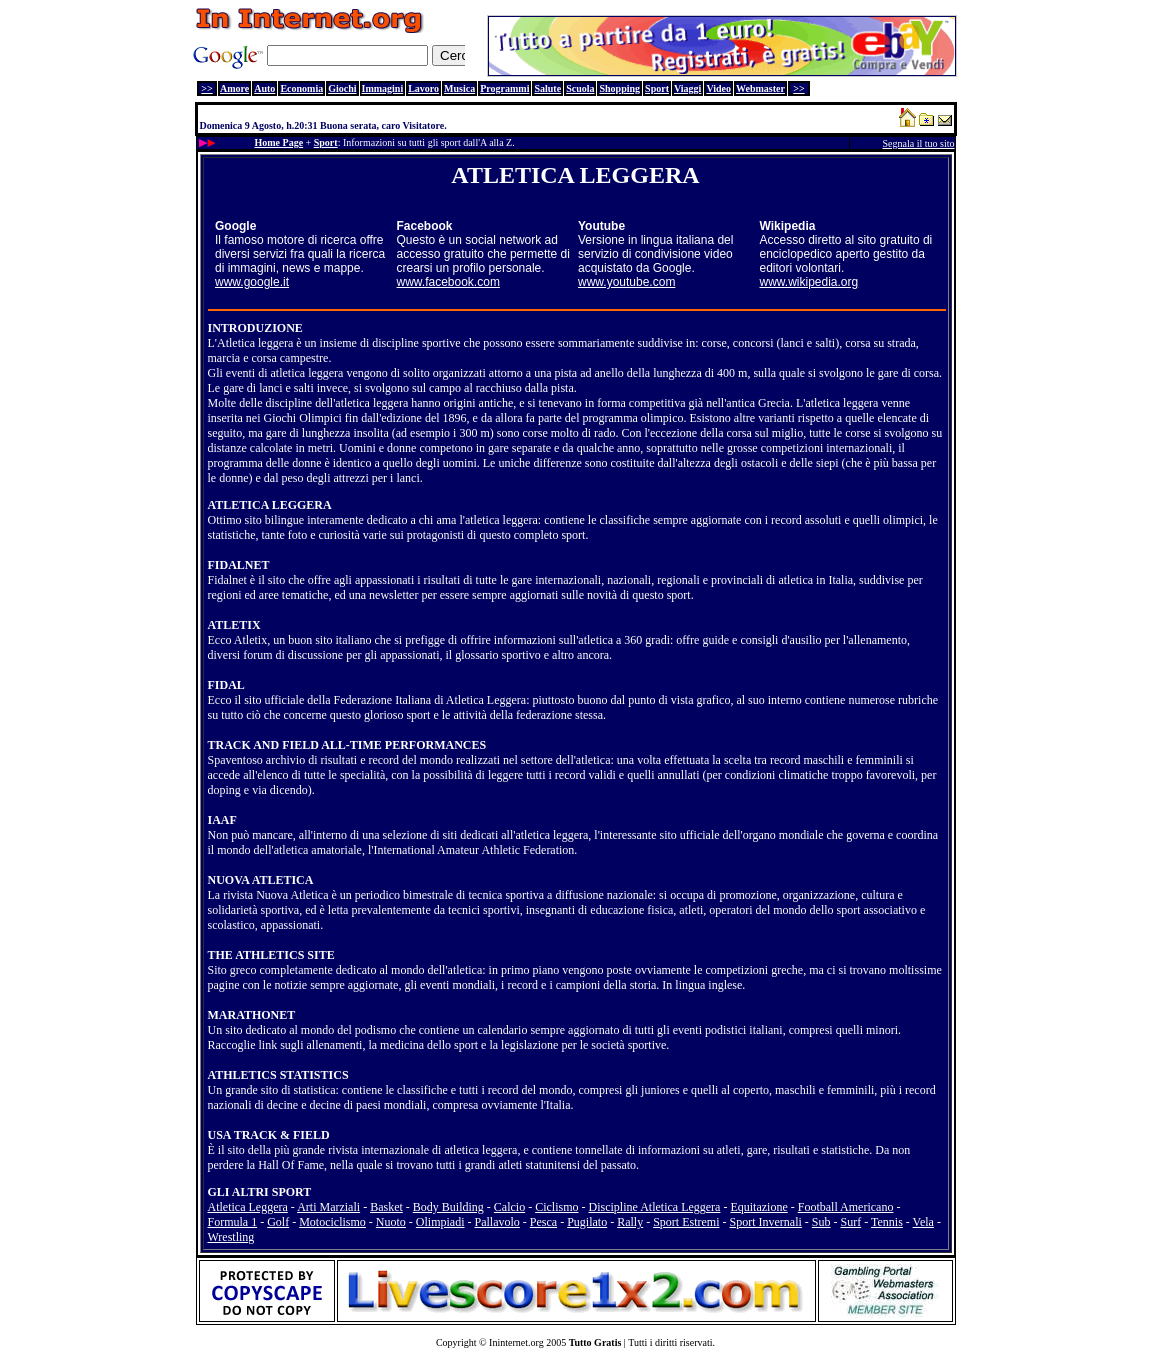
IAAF (222, 820)
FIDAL (226, 685)
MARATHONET (252, 1015)
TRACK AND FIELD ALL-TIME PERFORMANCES (347, 745)
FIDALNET (239, 565)
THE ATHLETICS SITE (271, 955)
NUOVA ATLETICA (261, 880)
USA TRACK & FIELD (269, 1135)
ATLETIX (234, 625)
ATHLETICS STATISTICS (278, 1075)
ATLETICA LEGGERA (270, 505)
